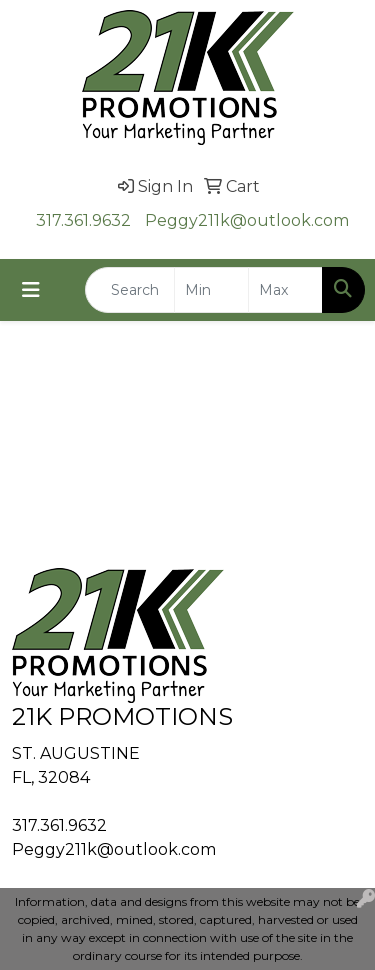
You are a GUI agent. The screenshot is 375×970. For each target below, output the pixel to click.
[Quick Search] (130, 290)
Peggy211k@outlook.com (247, 220)
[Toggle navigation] (31, 290)
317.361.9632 (83, 220)
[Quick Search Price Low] (211, 290)
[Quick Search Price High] (285, 290)
